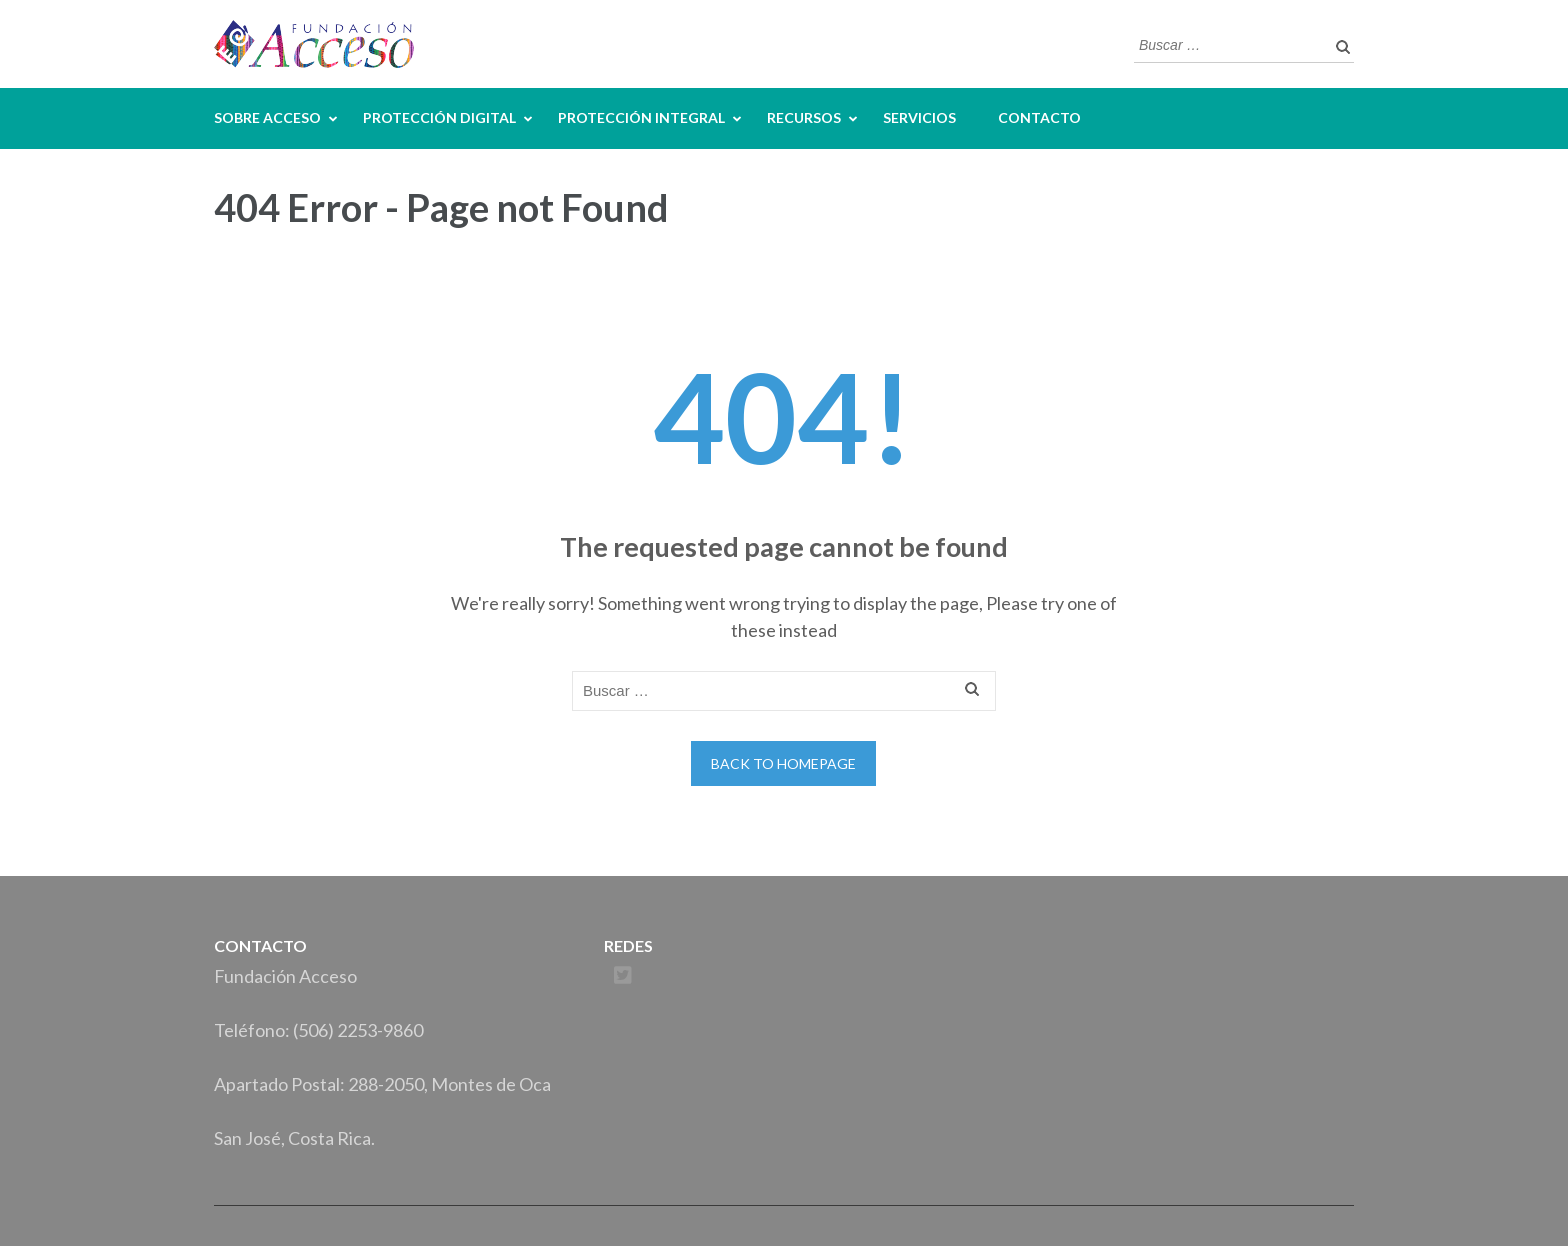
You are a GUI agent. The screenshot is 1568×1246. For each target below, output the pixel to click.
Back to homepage (783, 763)
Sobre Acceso (267, 117)
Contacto (1039, 117)
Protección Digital (439, 117)
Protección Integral (641, 117)
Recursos (804, 117)
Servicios (919, 117)
